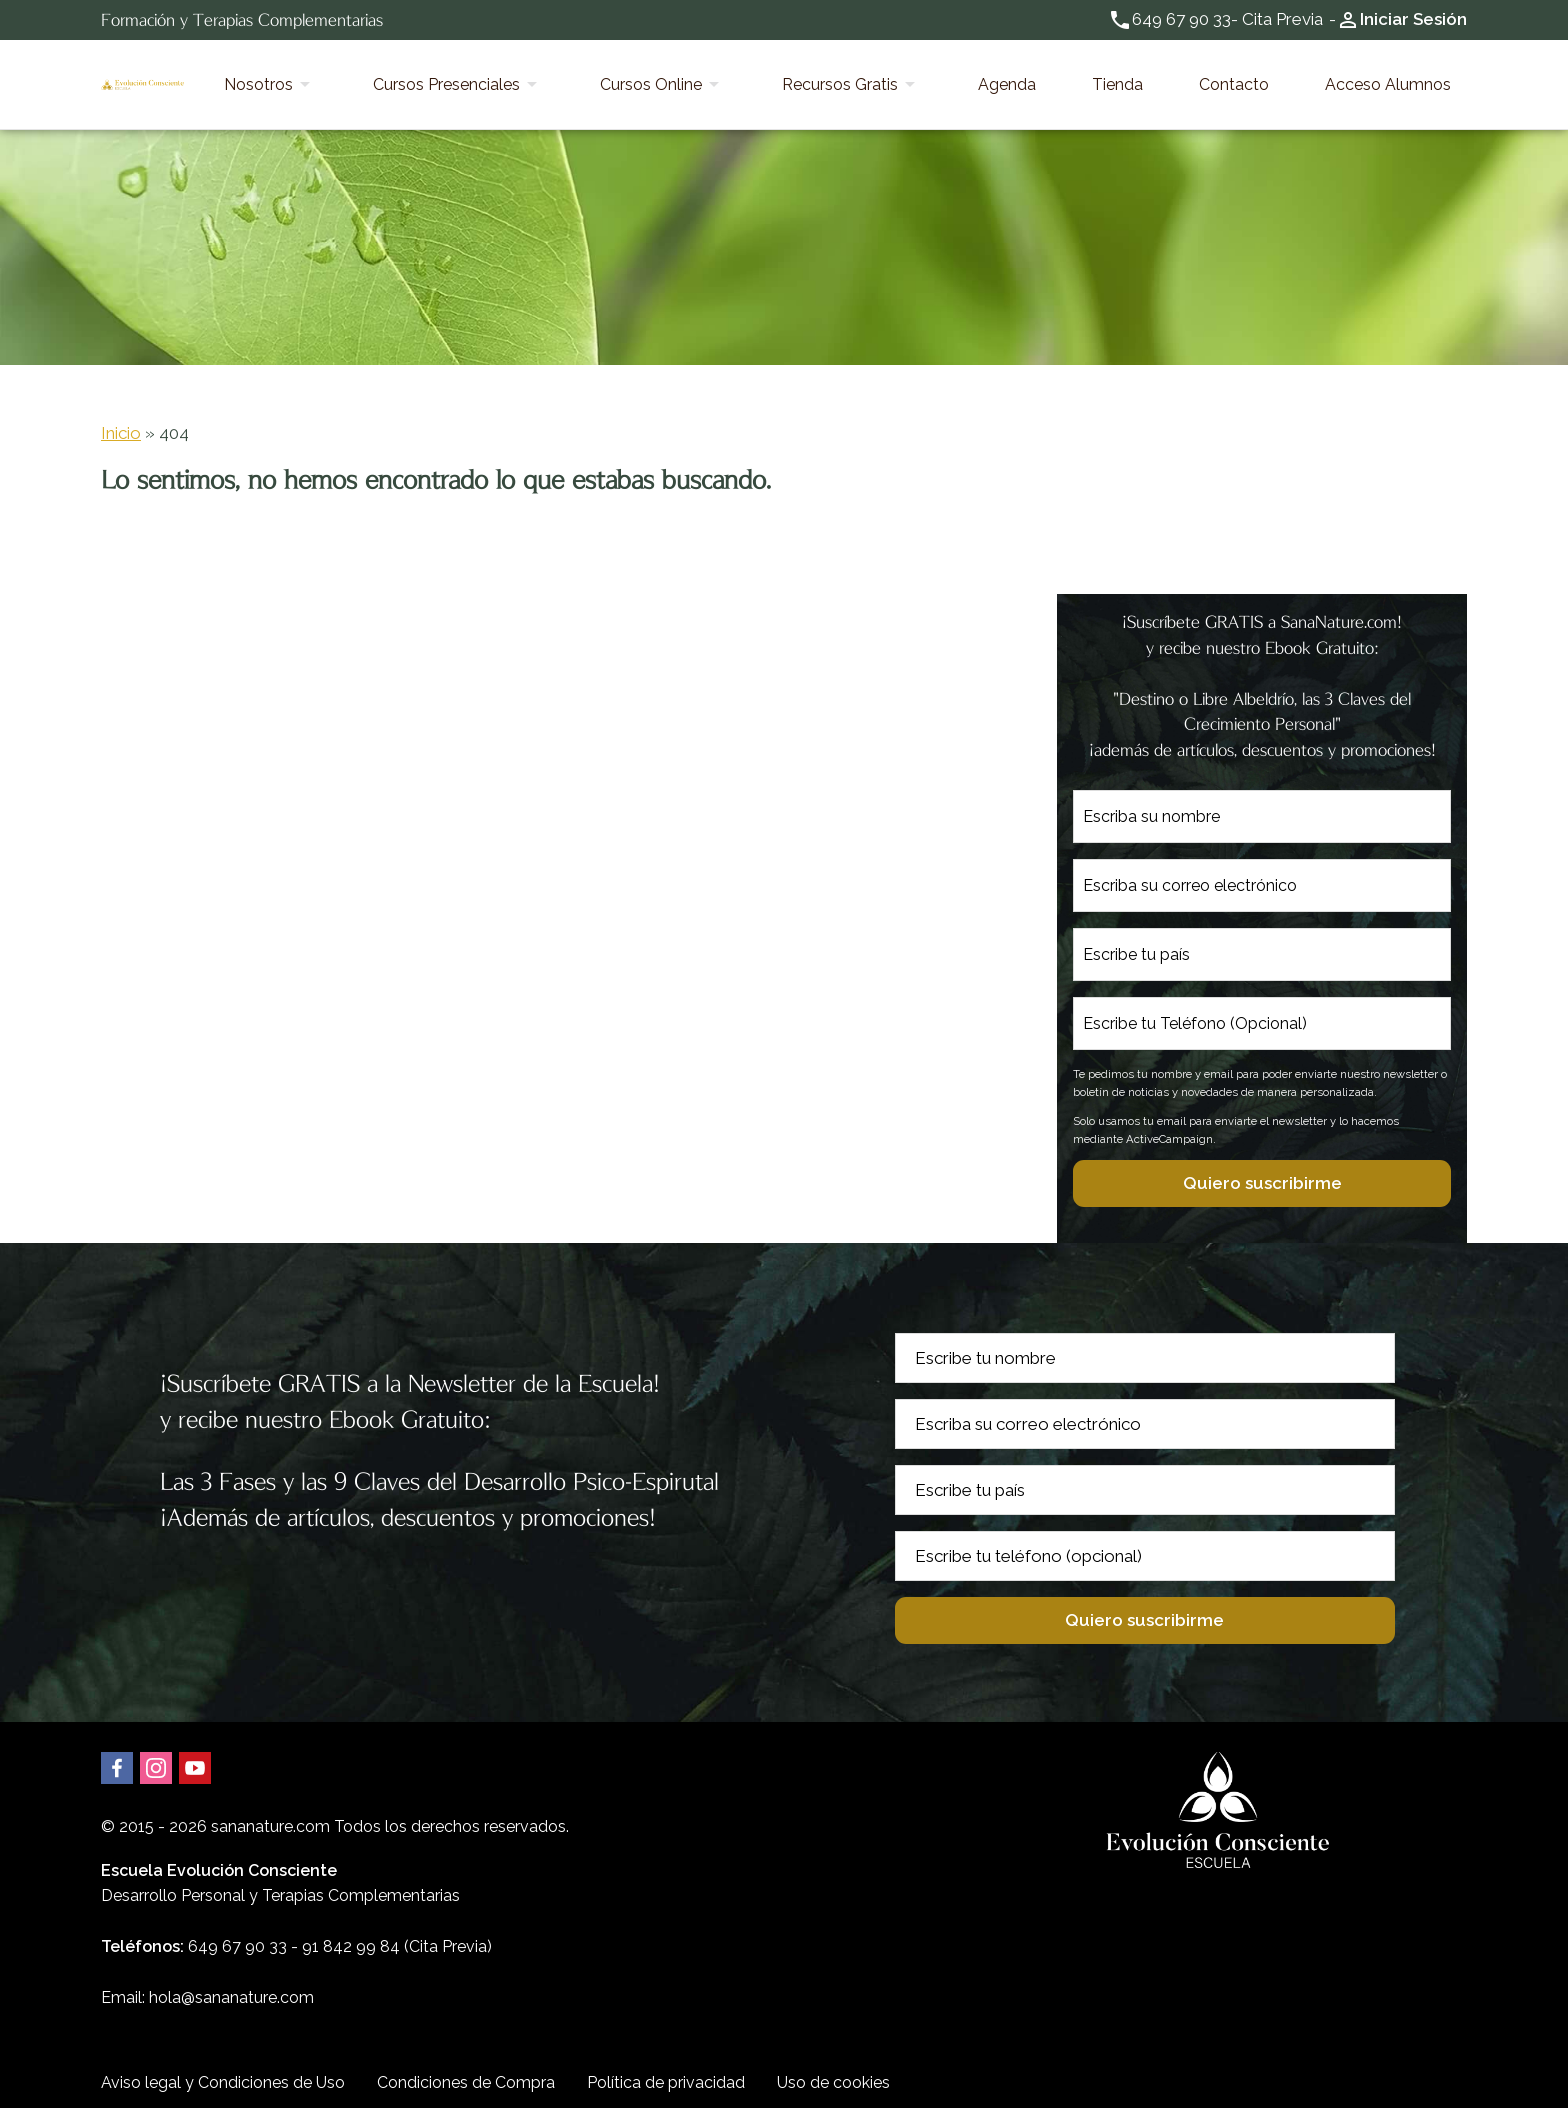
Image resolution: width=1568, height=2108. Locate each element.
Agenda (1119, 77)
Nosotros (498, 77)
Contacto (1282, 77)
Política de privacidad (666, 2068)
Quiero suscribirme (1262, 1169)
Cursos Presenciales (654, 77)
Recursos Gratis (984, 77)
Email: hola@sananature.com (207, 1984)
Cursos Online (827, 77)
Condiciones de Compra (466, 2068)
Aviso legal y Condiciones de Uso (223, 2068)
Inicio (121, 419)
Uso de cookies (833, 2068)
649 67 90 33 (1181, 19)
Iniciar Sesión (1413, 19)
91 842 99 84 (351, 1933)
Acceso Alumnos (1404, 77)
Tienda (1197, 77)
